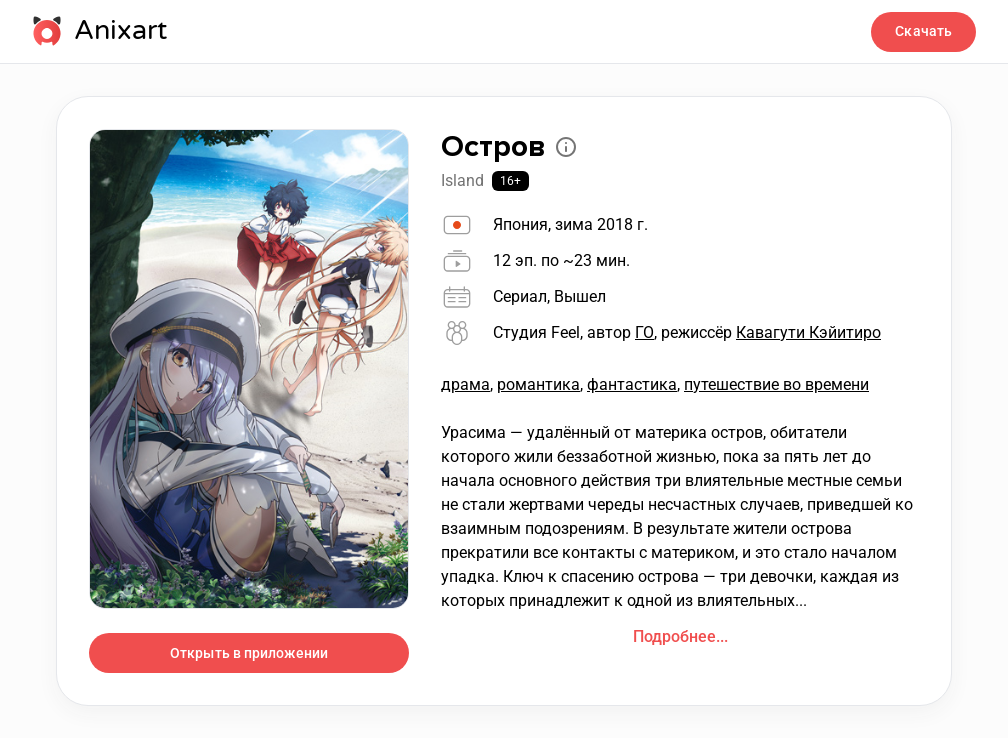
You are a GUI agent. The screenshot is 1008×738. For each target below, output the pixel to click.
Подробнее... (680, 636)
